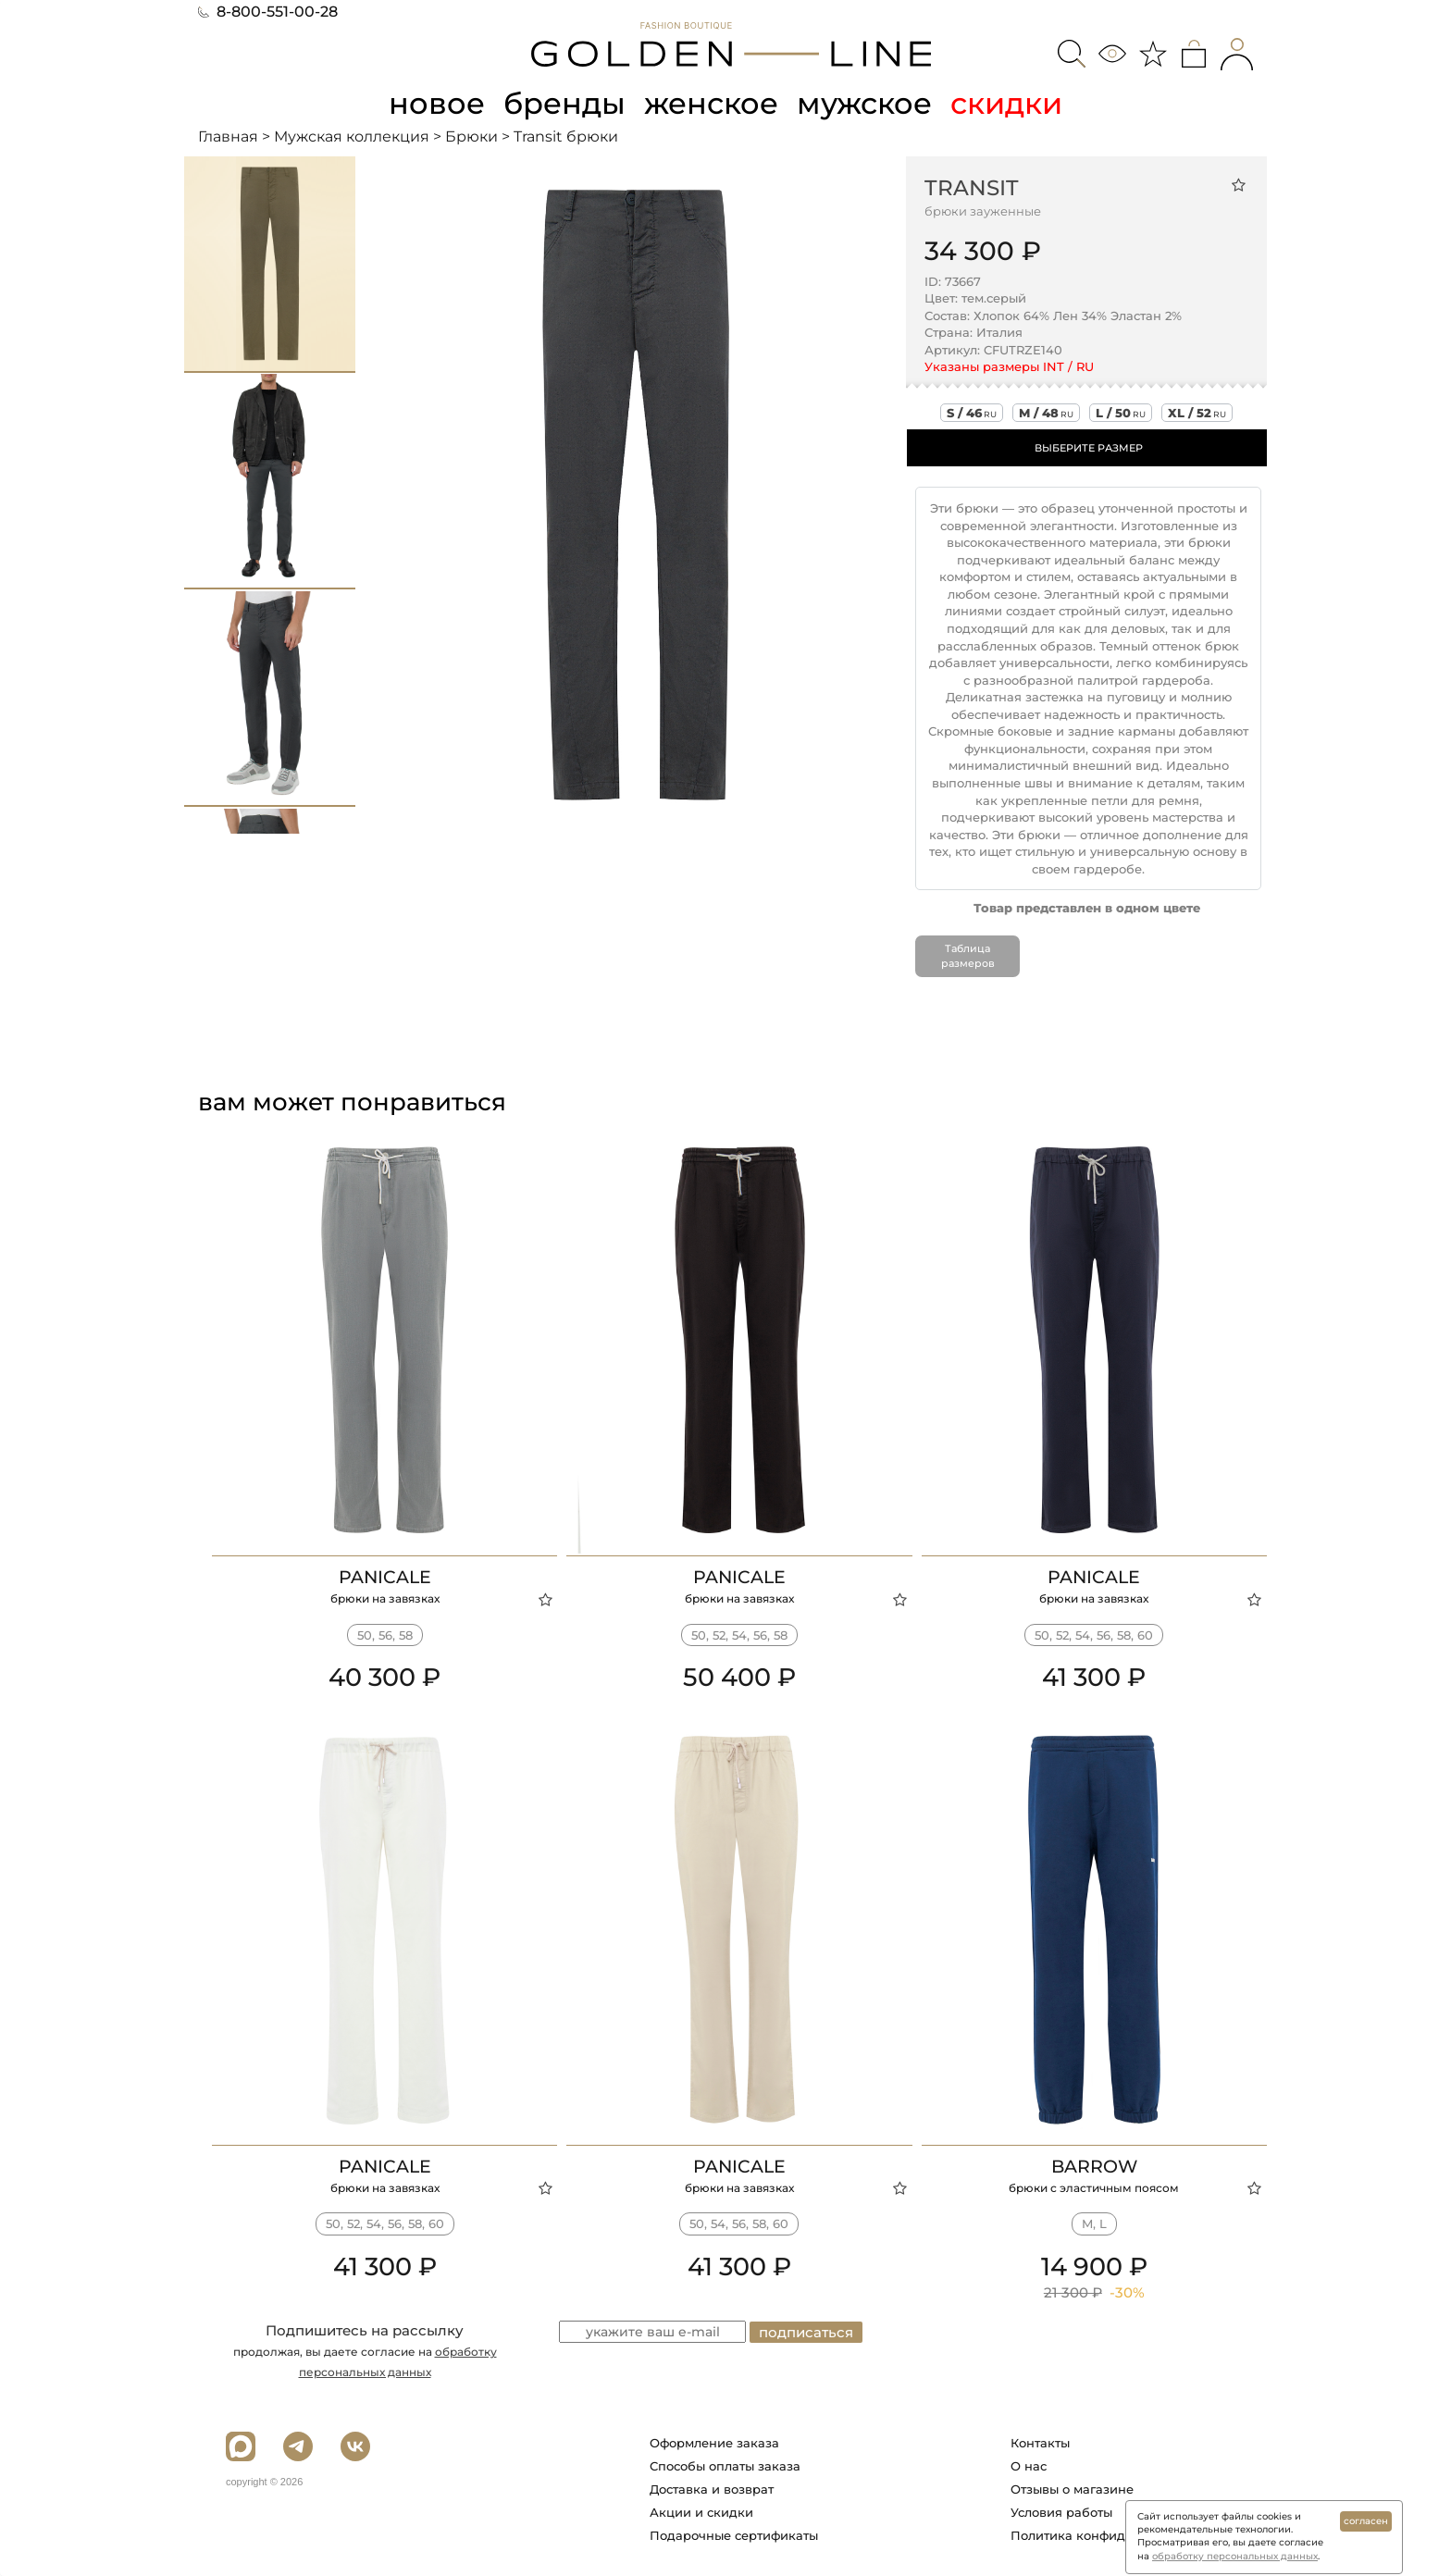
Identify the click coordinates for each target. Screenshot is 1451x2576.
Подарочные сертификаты (734, 2535)
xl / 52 (1197, 412)
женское (711, 103)
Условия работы (1061, 2512)
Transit (971, 188)
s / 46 (972, 412)
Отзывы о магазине (1072, 2489)
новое (437, 103)
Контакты (1040, 2442)
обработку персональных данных (1235, 2556)
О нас (1029, 2465)
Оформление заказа (714, 2442)
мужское (864, 103)
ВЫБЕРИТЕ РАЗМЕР (1089, 447)
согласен (1366, 2521)
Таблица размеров (968, 956)
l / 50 (1121, 412)
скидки (1006, 103)
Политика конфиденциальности (1113, 2535)
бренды (564, 103)
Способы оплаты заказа (725, 2465)
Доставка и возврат (712, 2489)
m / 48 (1046, 412)
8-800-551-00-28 (268, 11)
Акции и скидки (701, 2512)
